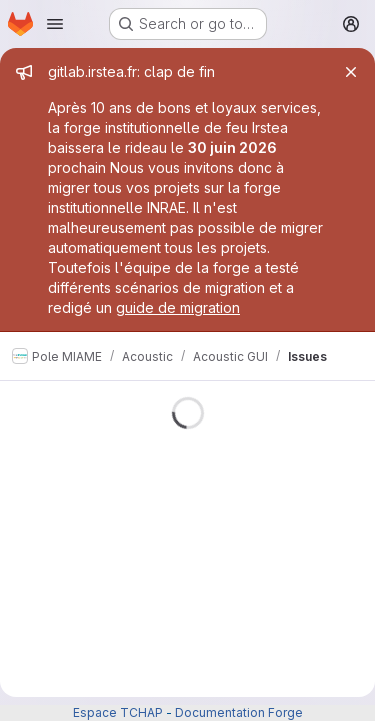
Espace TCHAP (118, 712)
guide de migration (178, 307)
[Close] (351, 72)
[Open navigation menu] (55, 24)
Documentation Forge (239, 712)
